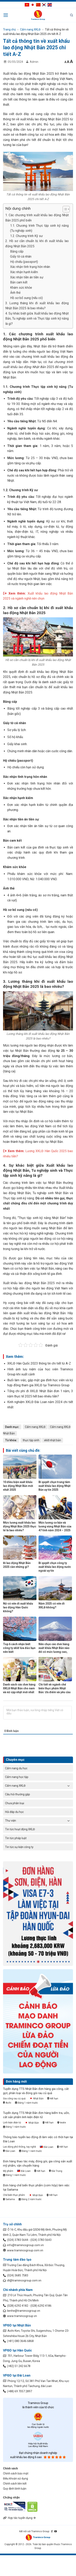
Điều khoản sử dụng (15, 2478)
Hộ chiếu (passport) (24, 262)
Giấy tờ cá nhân (20, 256)
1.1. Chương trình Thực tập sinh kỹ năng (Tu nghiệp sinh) (39, 228)
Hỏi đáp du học (14, 1811)
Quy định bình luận (14, 2488)
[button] (6, 15)
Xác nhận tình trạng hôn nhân (30, 267)
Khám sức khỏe (21, 287)
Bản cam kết (18, 282)
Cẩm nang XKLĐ (15, 1785)
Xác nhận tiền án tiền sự (26, 277)
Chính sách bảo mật (15, 2473)
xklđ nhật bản (52, 1440)
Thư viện (10, 1820)
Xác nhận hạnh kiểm (24, 272)
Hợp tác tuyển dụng (19, 2517)
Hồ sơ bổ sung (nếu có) (26, 298)
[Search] (71, 15)
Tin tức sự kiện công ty (19, 1847)
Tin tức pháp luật (16, 1838)
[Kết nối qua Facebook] (52, 2531)
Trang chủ (9, 29)
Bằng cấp (17, 251)
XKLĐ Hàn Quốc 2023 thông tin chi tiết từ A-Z (39, 1363)
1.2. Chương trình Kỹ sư (26, 236)
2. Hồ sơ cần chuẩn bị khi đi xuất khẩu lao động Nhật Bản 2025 (37, 243)
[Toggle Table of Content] (64, 209)
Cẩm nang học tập (16, 1777)
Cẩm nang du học (16, 1768)
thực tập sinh (31, 1440)
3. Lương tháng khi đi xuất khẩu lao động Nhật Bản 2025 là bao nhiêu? (37, 305)
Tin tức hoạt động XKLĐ (20, 1829)
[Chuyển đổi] (68, 1785)
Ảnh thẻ (15, 293)
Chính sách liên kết (15, 2483)
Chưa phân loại (14, 1803)
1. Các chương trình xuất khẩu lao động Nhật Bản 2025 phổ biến (37, 217)
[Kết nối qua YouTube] (55, 2531)
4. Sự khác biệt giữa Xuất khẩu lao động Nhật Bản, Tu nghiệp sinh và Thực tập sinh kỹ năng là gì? (37, 319)
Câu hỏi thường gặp (17, 1794)
